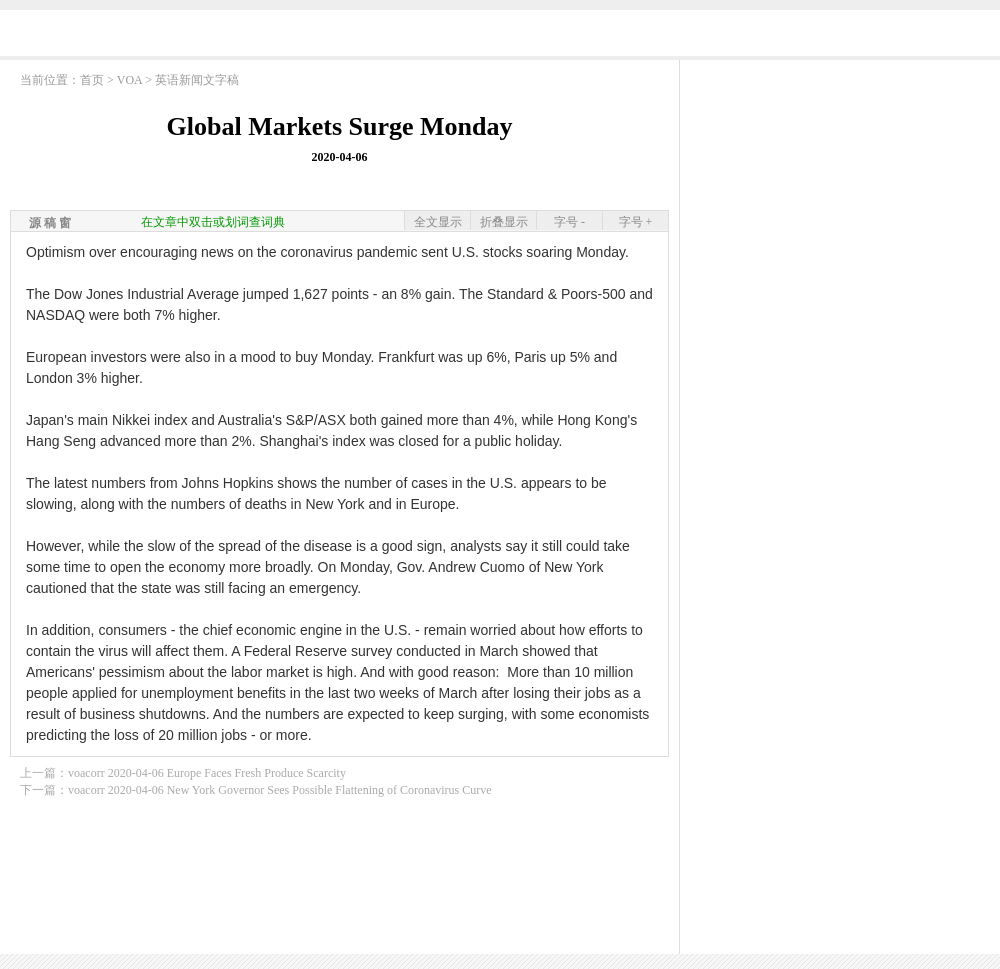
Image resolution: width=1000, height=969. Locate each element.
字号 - (569, 222)
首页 (92, 80)
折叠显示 (504, 222)
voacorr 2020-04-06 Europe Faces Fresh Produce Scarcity (207, 773)
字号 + (636, 222)
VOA (129, 80)
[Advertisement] (840, 195)
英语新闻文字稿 (197, 80)
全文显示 (438, 222)
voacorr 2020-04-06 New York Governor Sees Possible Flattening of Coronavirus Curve (280, 790)
